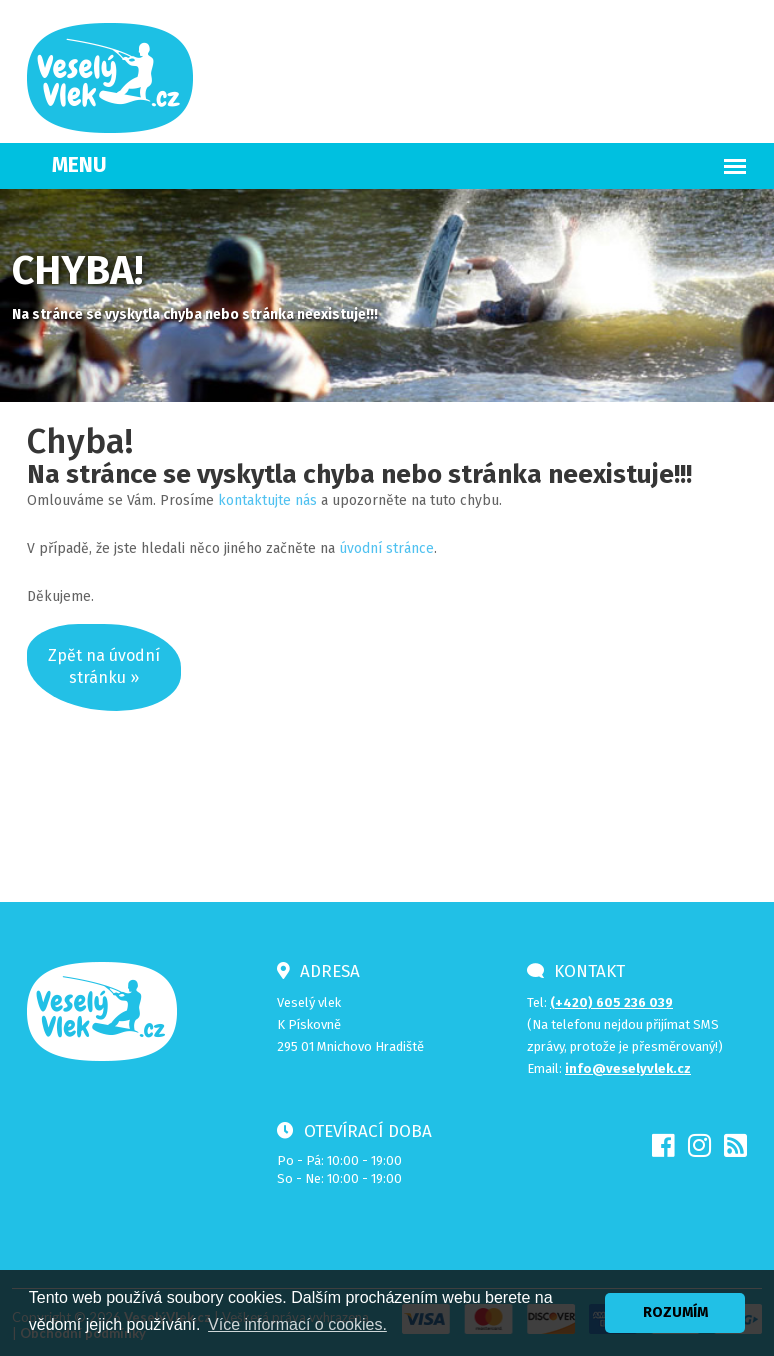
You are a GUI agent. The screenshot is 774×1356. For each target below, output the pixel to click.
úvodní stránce (386, 548)
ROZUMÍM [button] (675, 1312)
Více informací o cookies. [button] (297, 1324)
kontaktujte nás (267, 500)
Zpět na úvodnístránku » (104, 666)
